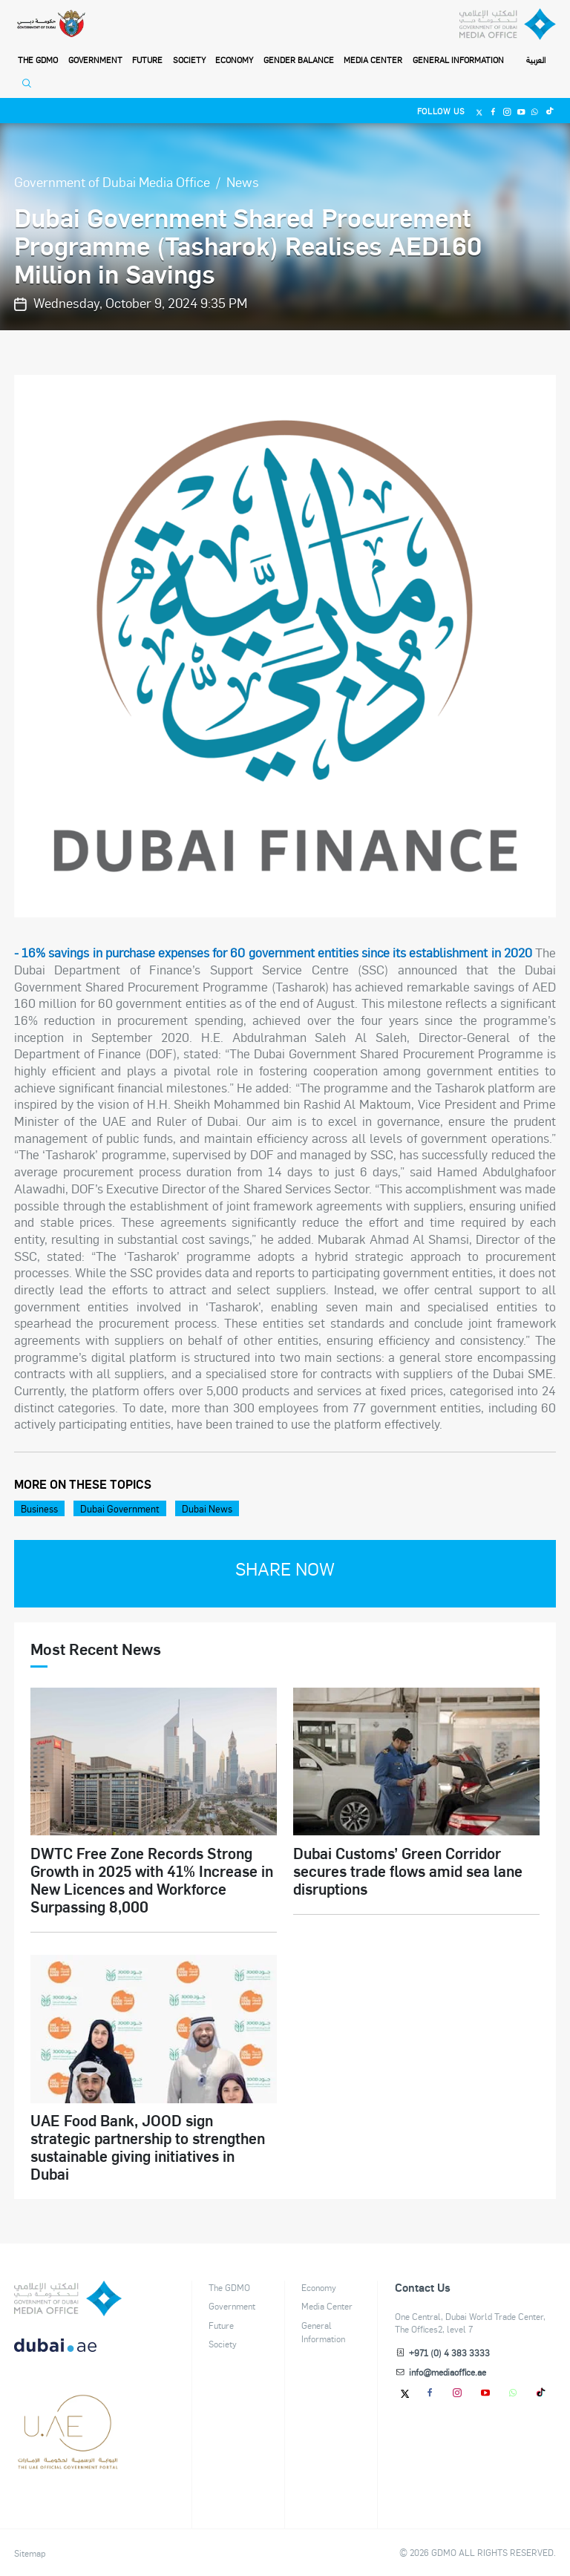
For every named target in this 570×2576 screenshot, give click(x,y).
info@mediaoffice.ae (447, 2372)
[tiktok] (541, 2392)
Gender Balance (298, 60)
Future (147, 60)
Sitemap (29, 2553)
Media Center (373, 60)
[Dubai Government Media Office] (507, 24)
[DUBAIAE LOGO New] (68, 2353)
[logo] (68, 2298)
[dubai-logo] (68, 2408)
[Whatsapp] (535, 111)
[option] (285, 646)
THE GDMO (38, 60)
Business (39, 1508)
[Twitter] (480, 111)
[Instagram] (507, 111)
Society (189, 60)
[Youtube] (521, 111)
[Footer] (68, 2464)
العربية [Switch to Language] (536, 60)
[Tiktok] (549, 111)
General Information (458, 60)
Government (95, 60)
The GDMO (229, 2287)
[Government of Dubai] (51, 24)
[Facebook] (493, 111)
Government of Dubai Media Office (112, 181)
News (242, 181)
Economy (234, 60)
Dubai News (207, 1508)
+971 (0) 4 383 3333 (449, 2353)
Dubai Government (120, 1508)
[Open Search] (29, 87)
